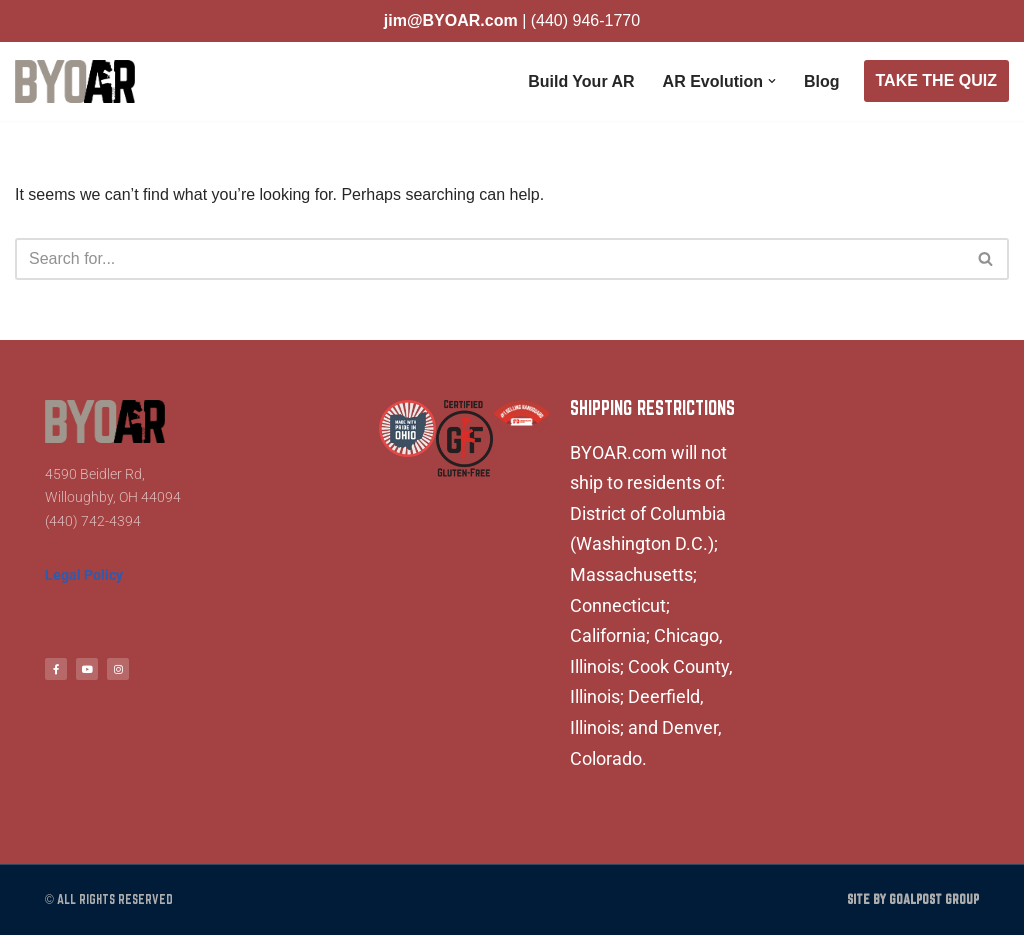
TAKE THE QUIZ (936, 80)
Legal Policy (84, 575)
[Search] (489, 259)
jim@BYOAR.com (451, 20)
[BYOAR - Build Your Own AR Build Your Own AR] (75, 81)
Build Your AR (581, 81)
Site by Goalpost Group (913, 899)
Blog (822, 81)
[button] (772, 81)
